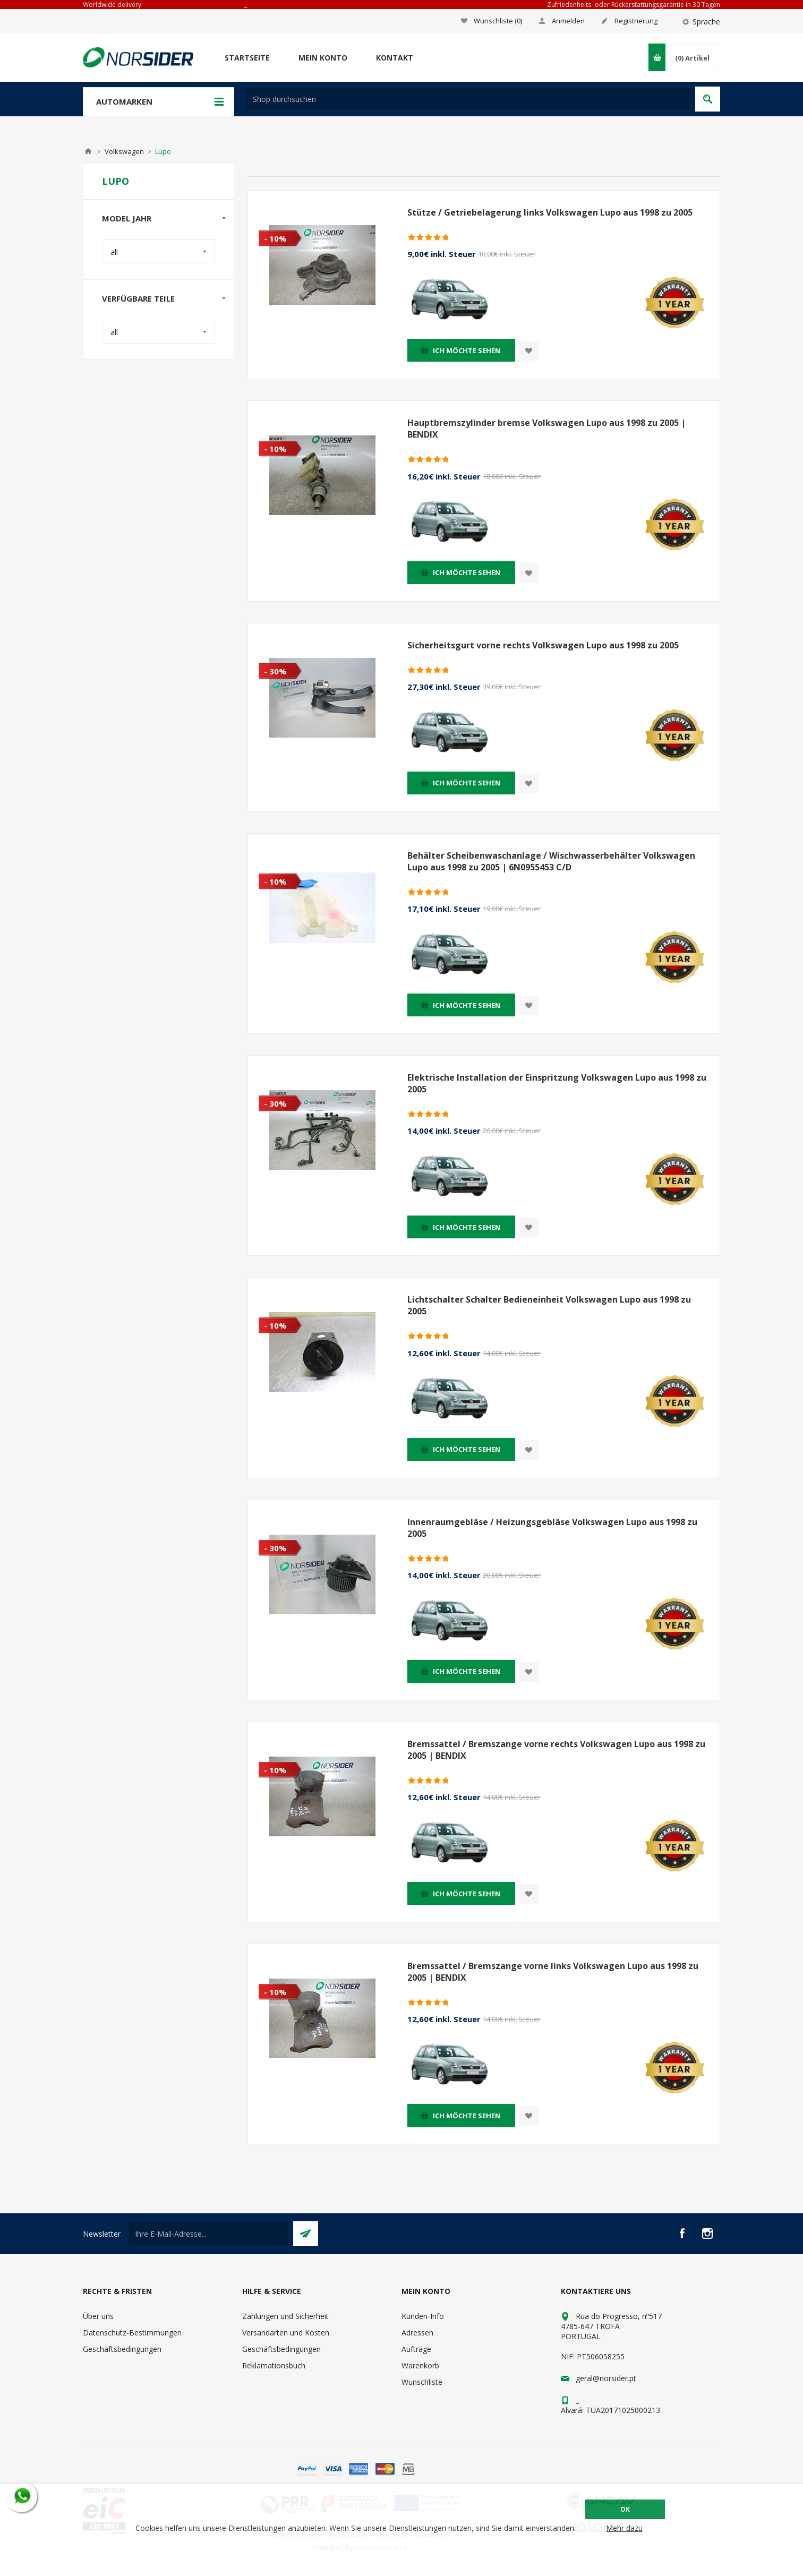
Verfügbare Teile (138, 298)
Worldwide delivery (112, 4)
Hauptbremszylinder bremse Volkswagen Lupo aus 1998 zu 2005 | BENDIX (546, 428)
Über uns (98, 2316)
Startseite (247, 58)
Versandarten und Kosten (285, 2332)
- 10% (275, 238)
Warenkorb (420, 2365)
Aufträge (416, 2349)
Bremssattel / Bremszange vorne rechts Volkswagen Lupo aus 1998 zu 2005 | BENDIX (556, 1749)
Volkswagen (124, 151)
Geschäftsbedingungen (122, 2349)
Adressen (417, 2332)
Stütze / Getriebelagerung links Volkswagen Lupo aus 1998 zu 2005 (550, 212)
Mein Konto (322, 58)
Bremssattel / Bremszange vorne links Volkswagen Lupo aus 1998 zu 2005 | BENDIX (552, 1971)
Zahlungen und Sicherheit (285, 2316)
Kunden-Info (423, 2316)
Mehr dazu (624, 2528)
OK (625, 2509)
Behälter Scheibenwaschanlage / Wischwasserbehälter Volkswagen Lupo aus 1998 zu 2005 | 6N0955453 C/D (551, 861)
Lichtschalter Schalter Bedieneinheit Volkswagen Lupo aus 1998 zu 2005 (549, 1305)
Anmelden (568, 20)
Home (88, 151)
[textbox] (468, 99)
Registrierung (635, 20)
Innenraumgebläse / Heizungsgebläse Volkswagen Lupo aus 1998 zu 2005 (552, 1527)
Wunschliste (422, 2382)
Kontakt (394, 58)
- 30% (275, 671)
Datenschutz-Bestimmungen (132, 2332)
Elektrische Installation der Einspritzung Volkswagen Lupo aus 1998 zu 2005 (556, 1083)
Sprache (706, 21)
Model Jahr (126, 218)
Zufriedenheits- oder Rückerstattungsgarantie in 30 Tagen (633, 4)
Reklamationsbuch (273, 2365)
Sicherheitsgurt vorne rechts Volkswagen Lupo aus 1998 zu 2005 (543, 645)
